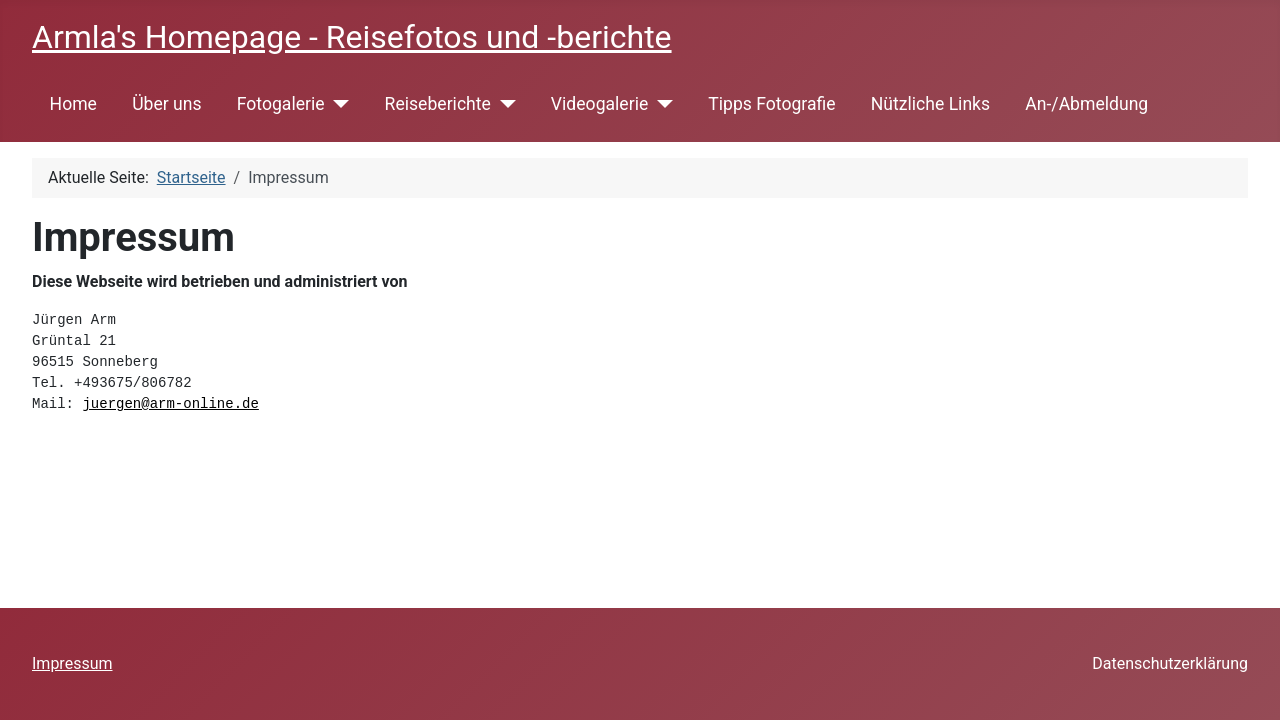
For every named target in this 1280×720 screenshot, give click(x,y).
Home (73, 104)
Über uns (166, 104)
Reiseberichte (438, 104)
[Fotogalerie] (337, 104)
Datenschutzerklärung (1170, 663)
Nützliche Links (930, 104)
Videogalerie (599, 104)
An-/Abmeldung (1086, 104)
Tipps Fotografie (771, 104)
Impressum (72, 663)
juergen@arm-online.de (170, 404)
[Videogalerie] (660, 104)
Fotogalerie (281, 104)
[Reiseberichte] (503, 104)
